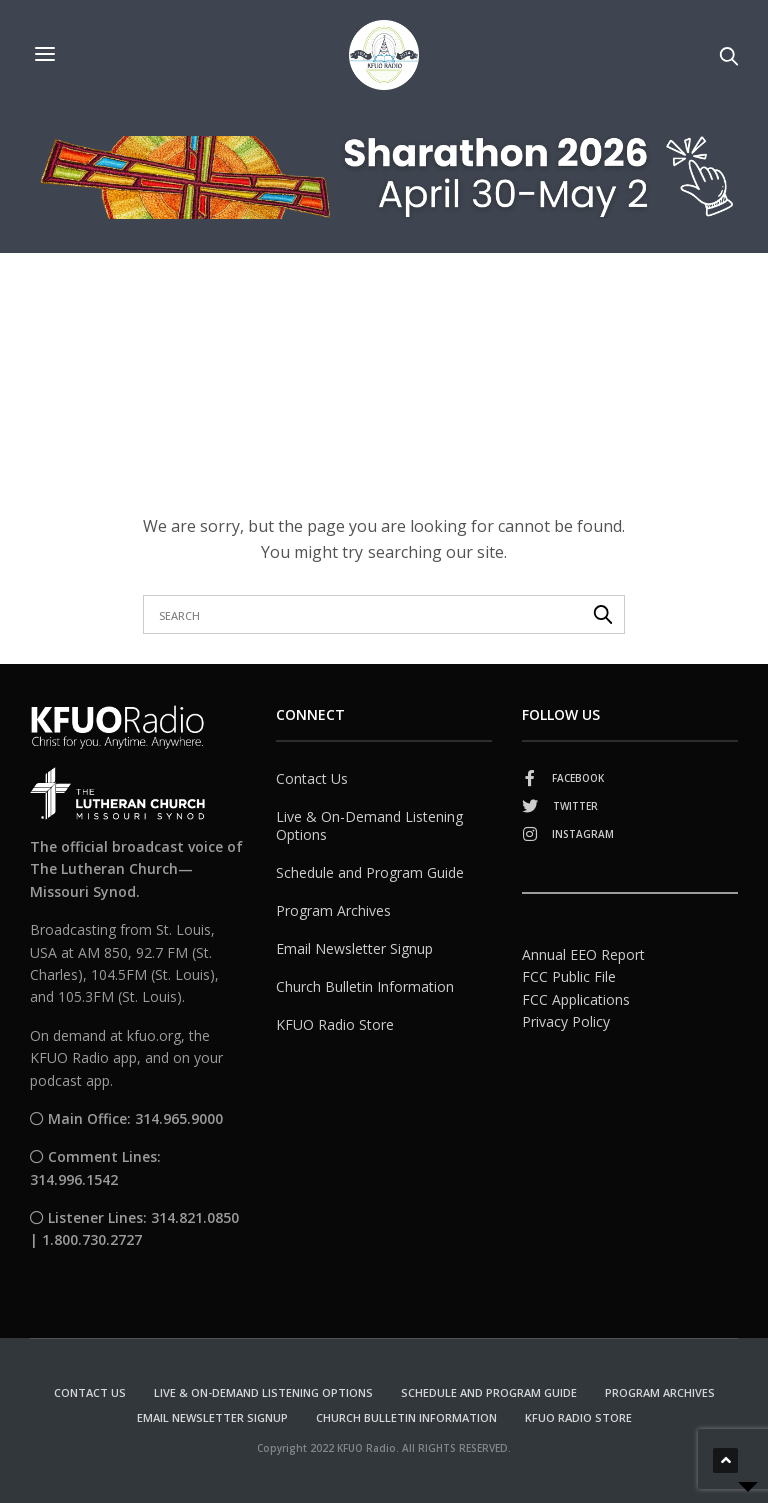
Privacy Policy (566, 1021)
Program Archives (333, 910)
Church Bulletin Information (365, 986)
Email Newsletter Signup (354, 948)
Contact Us (312, 778)
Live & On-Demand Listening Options (369, 825)
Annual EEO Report (583, 954)
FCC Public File (569, 976)
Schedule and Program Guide (370, 872)
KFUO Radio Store (335, 1024)
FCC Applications (576, 999)
